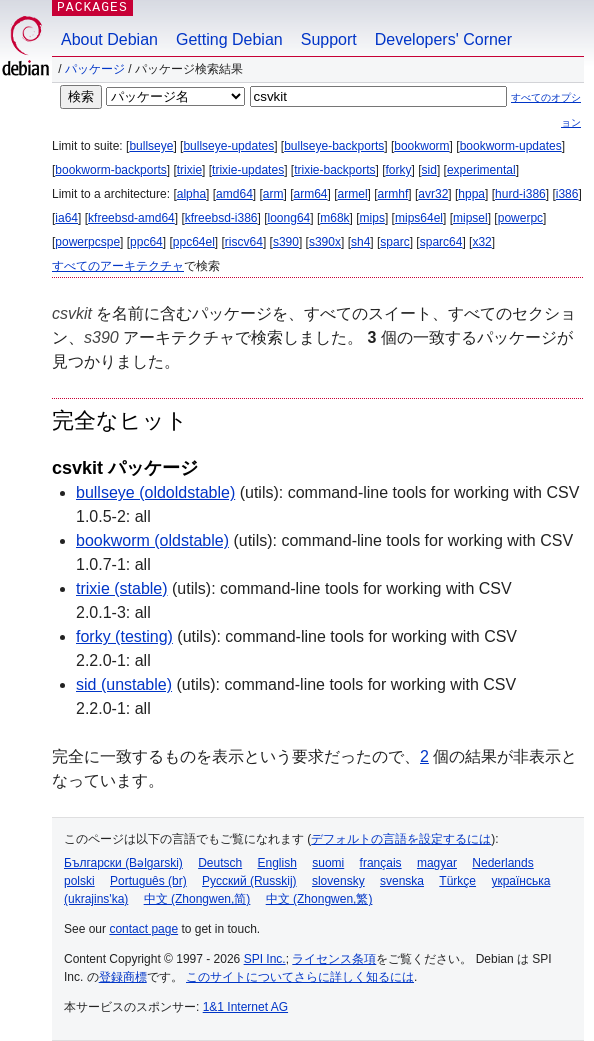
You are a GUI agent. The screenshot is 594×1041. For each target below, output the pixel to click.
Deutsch (220, 863)
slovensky (338, 881)
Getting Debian (229, 39)
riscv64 (244, 242)
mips (372, 218)
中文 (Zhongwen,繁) (319, 899)
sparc (394, 242)
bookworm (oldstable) (152, 540)
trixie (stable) (122, 588)
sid (429, 170)
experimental (481, 170)
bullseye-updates (228, 146)
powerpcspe (87, 242)
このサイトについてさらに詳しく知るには (300, 977)
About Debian (109, 39)
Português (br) (148, 881)
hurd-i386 (520, 194)
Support (329, 39)
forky (399, 170)
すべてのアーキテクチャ (118, 266)
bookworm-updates (511, 146)
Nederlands (502, 863)
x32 (481, 242)
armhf (393, 194)
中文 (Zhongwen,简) (197, 899)
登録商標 (123, 977)
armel (353, 194)
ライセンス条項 (334, 959)
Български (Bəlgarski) (123, 863)
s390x (325, 242)
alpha (191, 194)
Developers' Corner (443, 39)
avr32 (433, 194)
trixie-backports (334, 170)
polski (79, 881)
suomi (328, 863)
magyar (437, 863)
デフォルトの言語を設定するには (401, 839)
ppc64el (194, 242)
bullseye (151, 146)
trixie (189, 170)
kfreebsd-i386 (221, 218)
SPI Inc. (265, 959)
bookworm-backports (110, 170)
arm (273, 194)
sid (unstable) (124, 684)
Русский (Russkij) (249, 881)
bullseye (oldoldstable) (155, 492)
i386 (567, 194)
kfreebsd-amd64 (131, 218)
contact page (143, 929)
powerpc (520, 218)
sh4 (360, 242)
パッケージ (95, 69)
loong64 (289, 218)
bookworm (421, 146)
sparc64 (441, 242)
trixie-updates (248, 170)
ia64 (66, 218)
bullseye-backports (334, 146)
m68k (334, 218)
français (381, 863)
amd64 (234, 194)
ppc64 (146, 242)
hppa (471, 194)
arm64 (311, 194)
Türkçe (457, 881)
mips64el (419, 218)
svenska (402, 881)
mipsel (470, 218)
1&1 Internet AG (245, 1007)
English (277, 863)
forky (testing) (124, 636)
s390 (286, 242)
